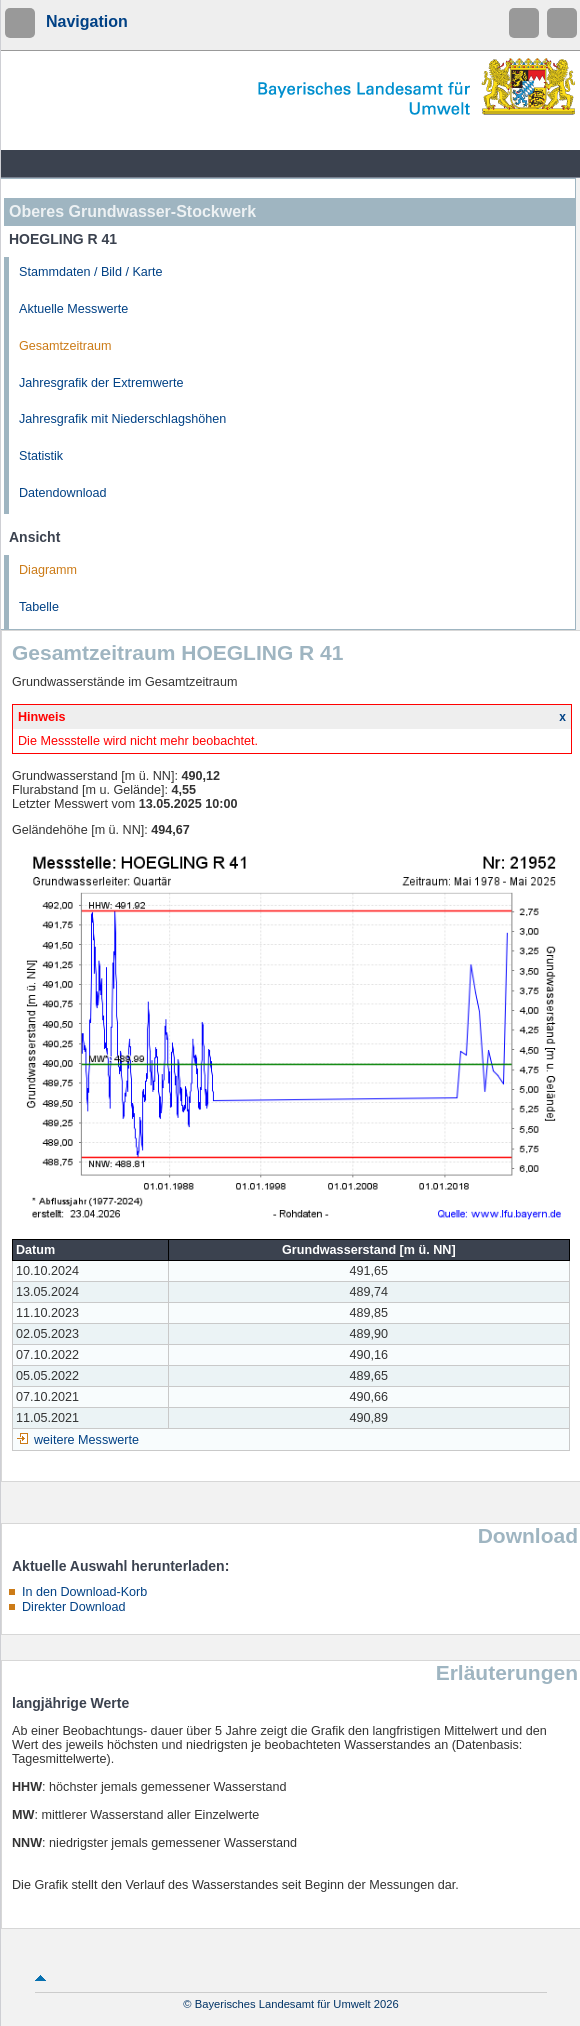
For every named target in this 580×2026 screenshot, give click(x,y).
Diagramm (48, 570)
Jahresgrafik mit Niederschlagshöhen (122, 419)
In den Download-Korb (84, 1592)
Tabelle (39, 607)
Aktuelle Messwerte (73, 309)
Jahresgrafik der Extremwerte (101, 383)
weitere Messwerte (86, 1440)
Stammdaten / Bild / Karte (91, 272)
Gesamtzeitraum (65, 346)
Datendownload (63, 493)
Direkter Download (74, 1607)
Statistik (41, 456)
